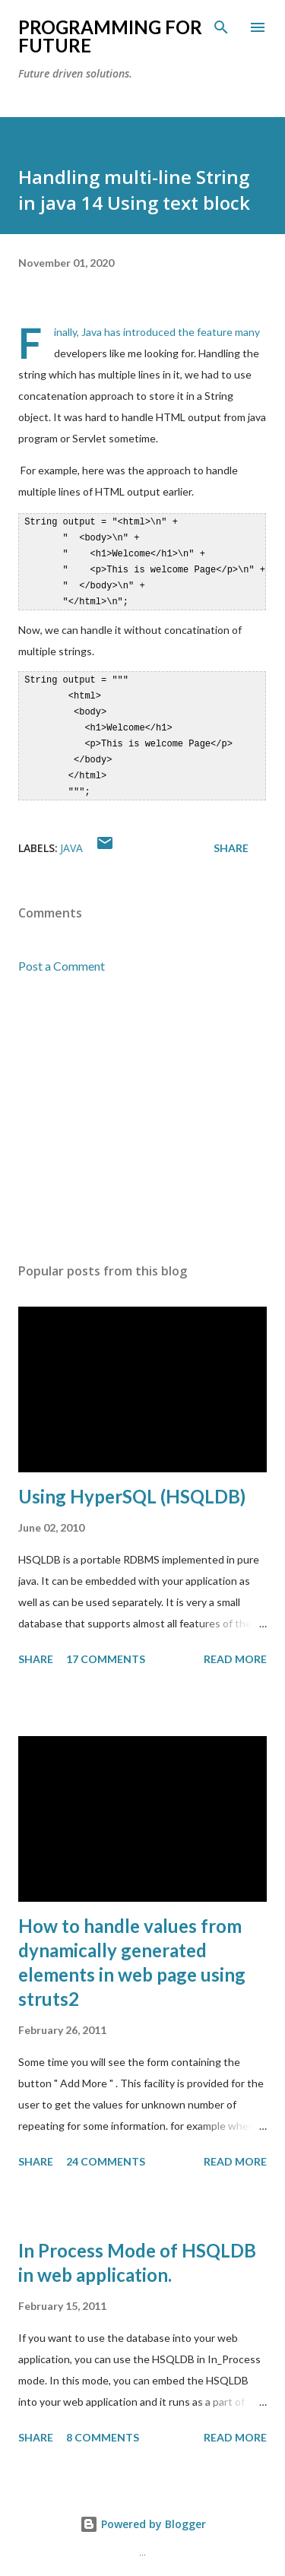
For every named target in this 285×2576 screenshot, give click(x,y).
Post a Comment (61, 955)
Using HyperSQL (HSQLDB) (131, 1486)
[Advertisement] (142, 1108)
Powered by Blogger (143, 2513)
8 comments (102, 2426)
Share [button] (231, 837)
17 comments (105, 1648)
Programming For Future (110, 36)
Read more (235, 1648)
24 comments (105, 2150)
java (71, 837)
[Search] (221, 27)
